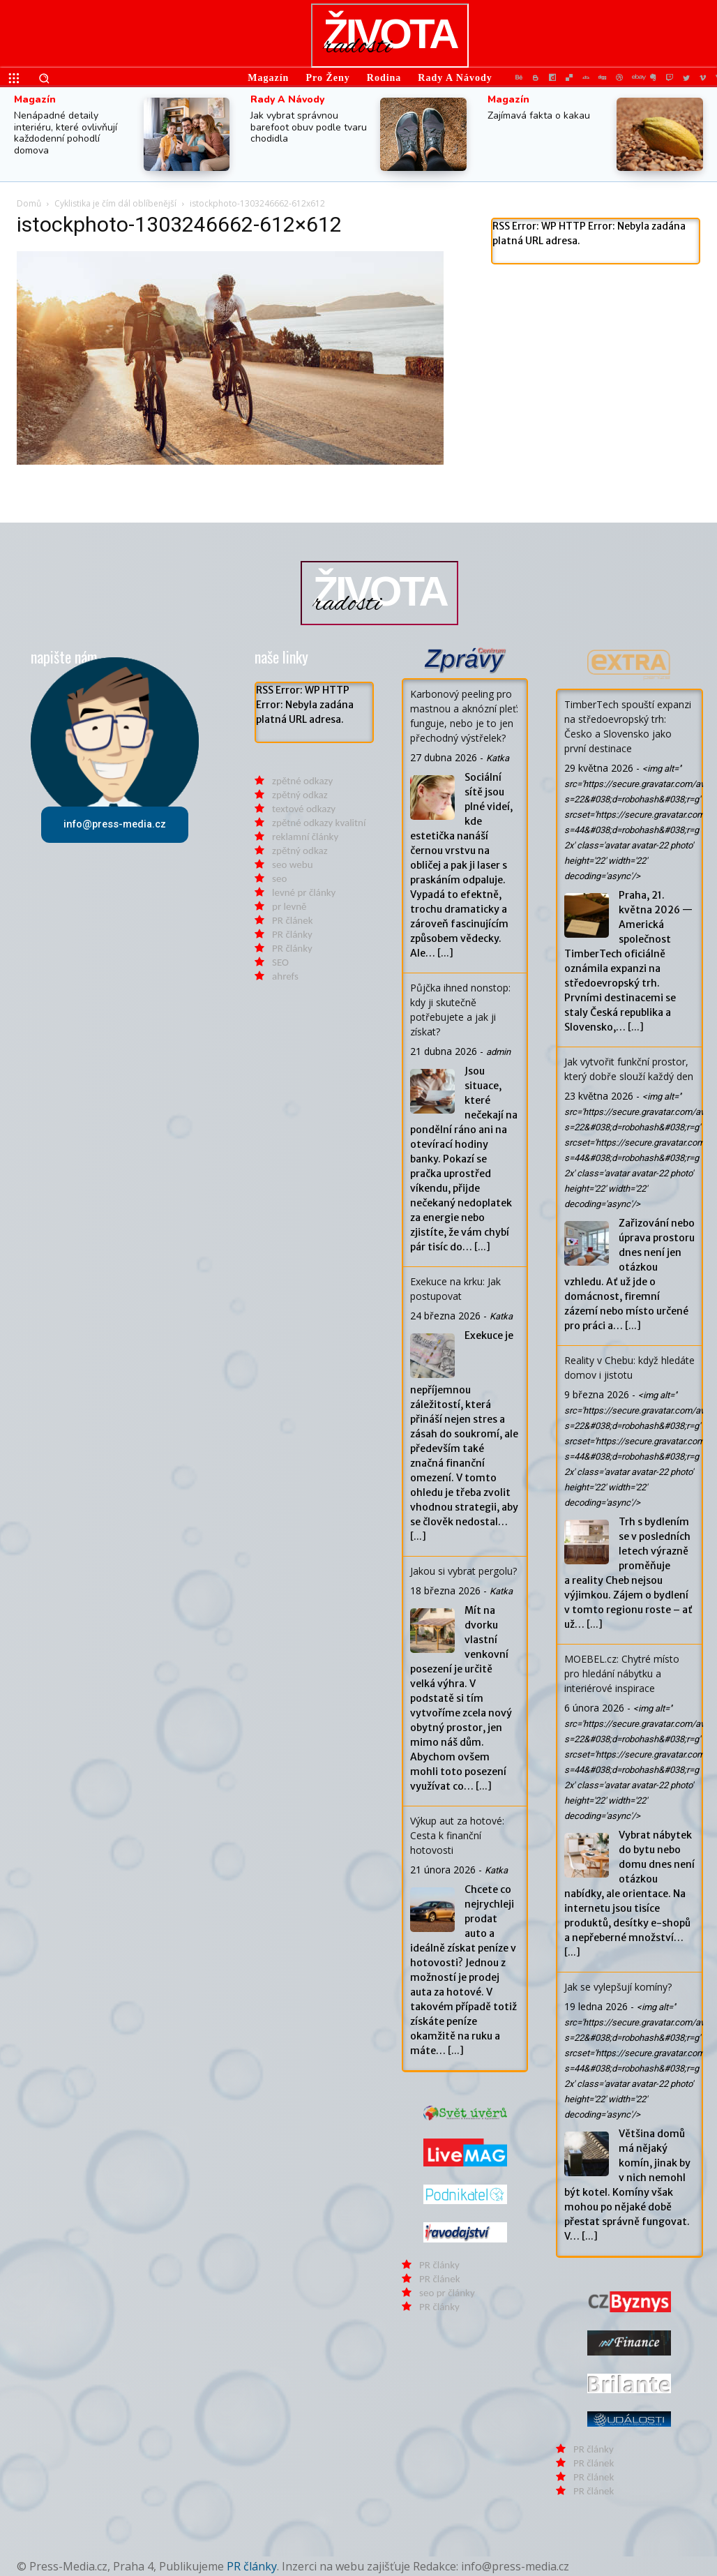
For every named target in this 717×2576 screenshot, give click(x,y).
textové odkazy (303, 808)
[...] (445, 953)
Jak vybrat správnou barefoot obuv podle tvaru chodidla (308, 127)
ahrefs (285, 976)
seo (279, 878)
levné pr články (303, 892)
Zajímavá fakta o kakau (539, 115)
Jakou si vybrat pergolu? (463, 1571)
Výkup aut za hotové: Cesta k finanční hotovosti (457, 1835)
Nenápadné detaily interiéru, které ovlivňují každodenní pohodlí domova (65, 133)
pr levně (289, 906)
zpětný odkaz (299, 794)
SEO (280, 962)
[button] (44, 78)
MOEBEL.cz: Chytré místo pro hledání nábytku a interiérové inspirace (621, 1673)
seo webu (292, 864)
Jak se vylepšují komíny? (618, 1986)
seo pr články (447, 2292)
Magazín (35, 100)
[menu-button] (14, 78)
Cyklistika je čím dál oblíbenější (115, 203)
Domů (29, 203)
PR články (292, 934)
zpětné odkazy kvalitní (318, 822)
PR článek (292, 920)
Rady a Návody (287, 100)
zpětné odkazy (302, 780)
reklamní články (305, 836)
